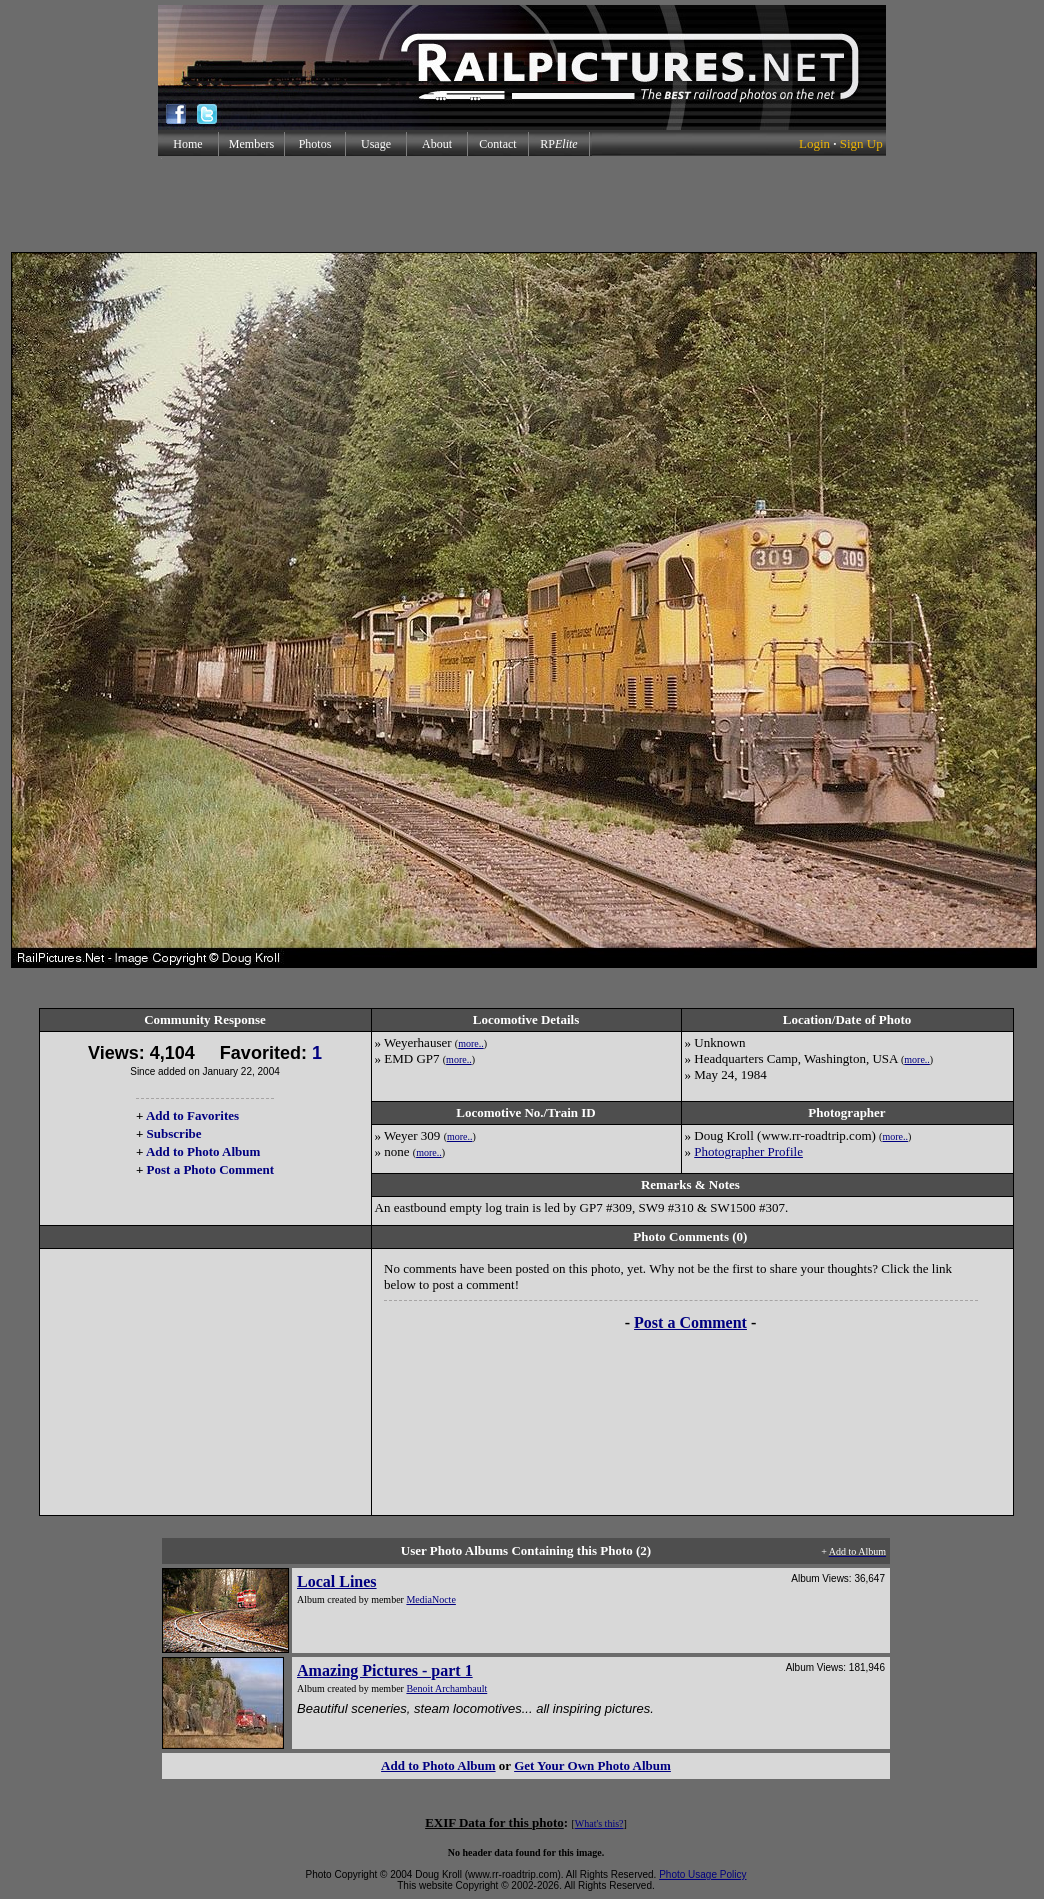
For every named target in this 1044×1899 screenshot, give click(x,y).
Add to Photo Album (203, 1151)
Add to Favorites (192, 1115)
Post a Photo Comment (210, 1169)
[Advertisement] (522, 204)
